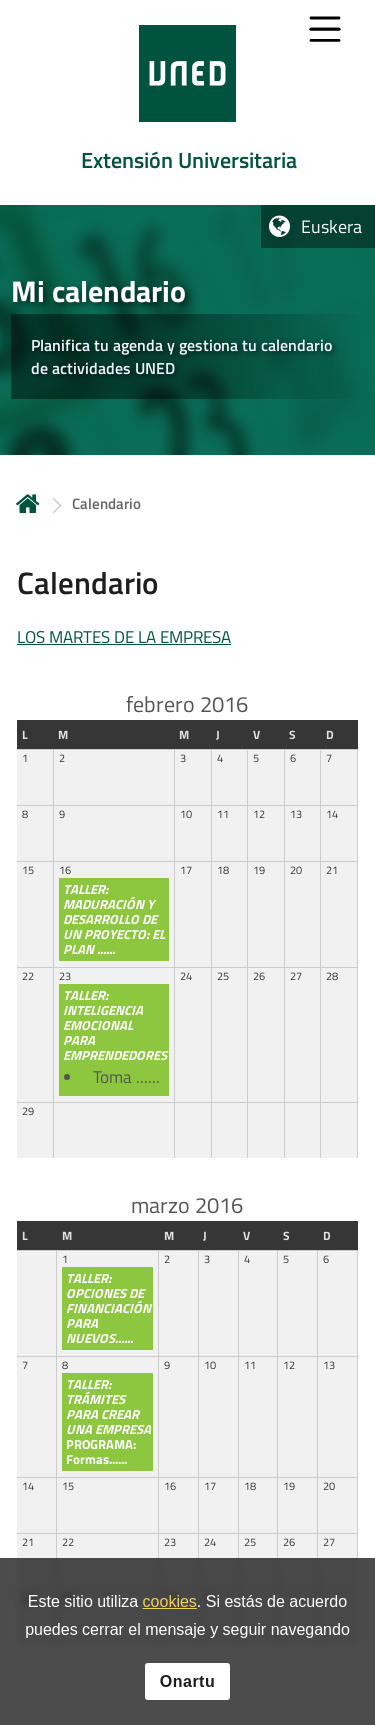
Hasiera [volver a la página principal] (28, 503)
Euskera (331, 226)
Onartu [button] (187, 1681)
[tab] (187, 102)
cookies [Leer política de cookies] (170, 1601)
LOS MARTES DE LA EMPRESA (124, 637)
